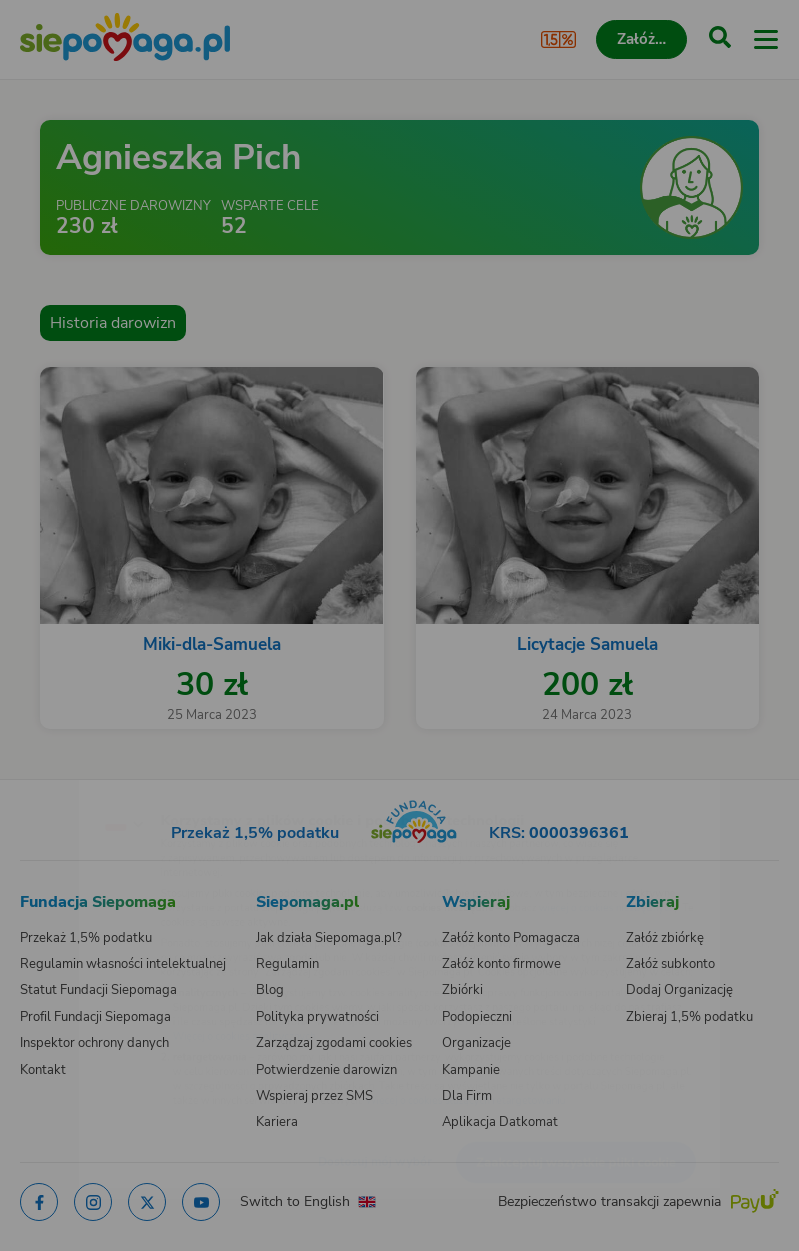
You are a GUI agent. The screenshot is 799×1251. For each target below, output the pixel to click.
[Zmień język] (56, 784)
